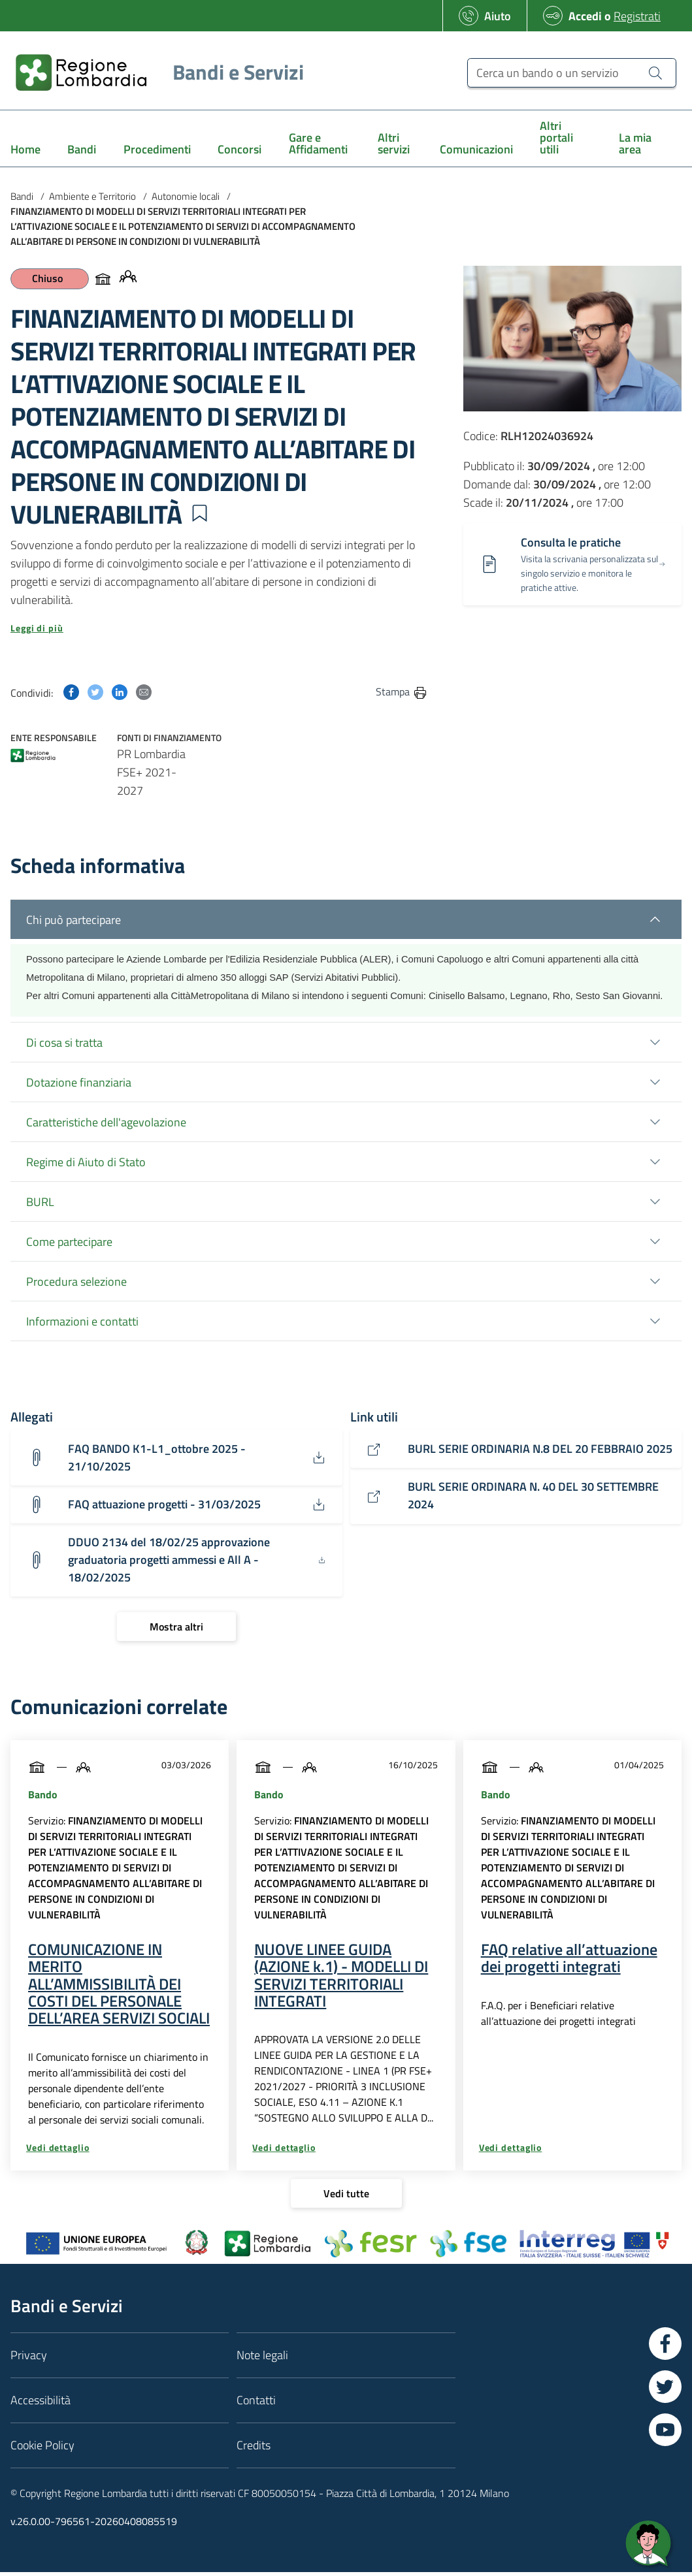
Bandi (21, 196)
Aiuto (497, 16)
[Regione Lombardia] (154, 72)
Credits (254, 2448)
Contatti (256, 2403)
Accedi (585, 16)
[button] (199, 513)
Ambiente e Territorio (92, 196)
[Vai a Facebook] (665, 2346)
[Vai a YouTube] (665, 2433)
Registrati (637, 16)
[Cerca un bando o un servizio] (571, 72)
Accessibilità (40, 2403)
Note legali (262, 2358)
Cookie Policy (42, 2448)
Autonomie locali (186, 196)
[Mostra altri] (176, 1630)
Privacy (28, 2358)
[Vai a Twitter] (665, 2389)
